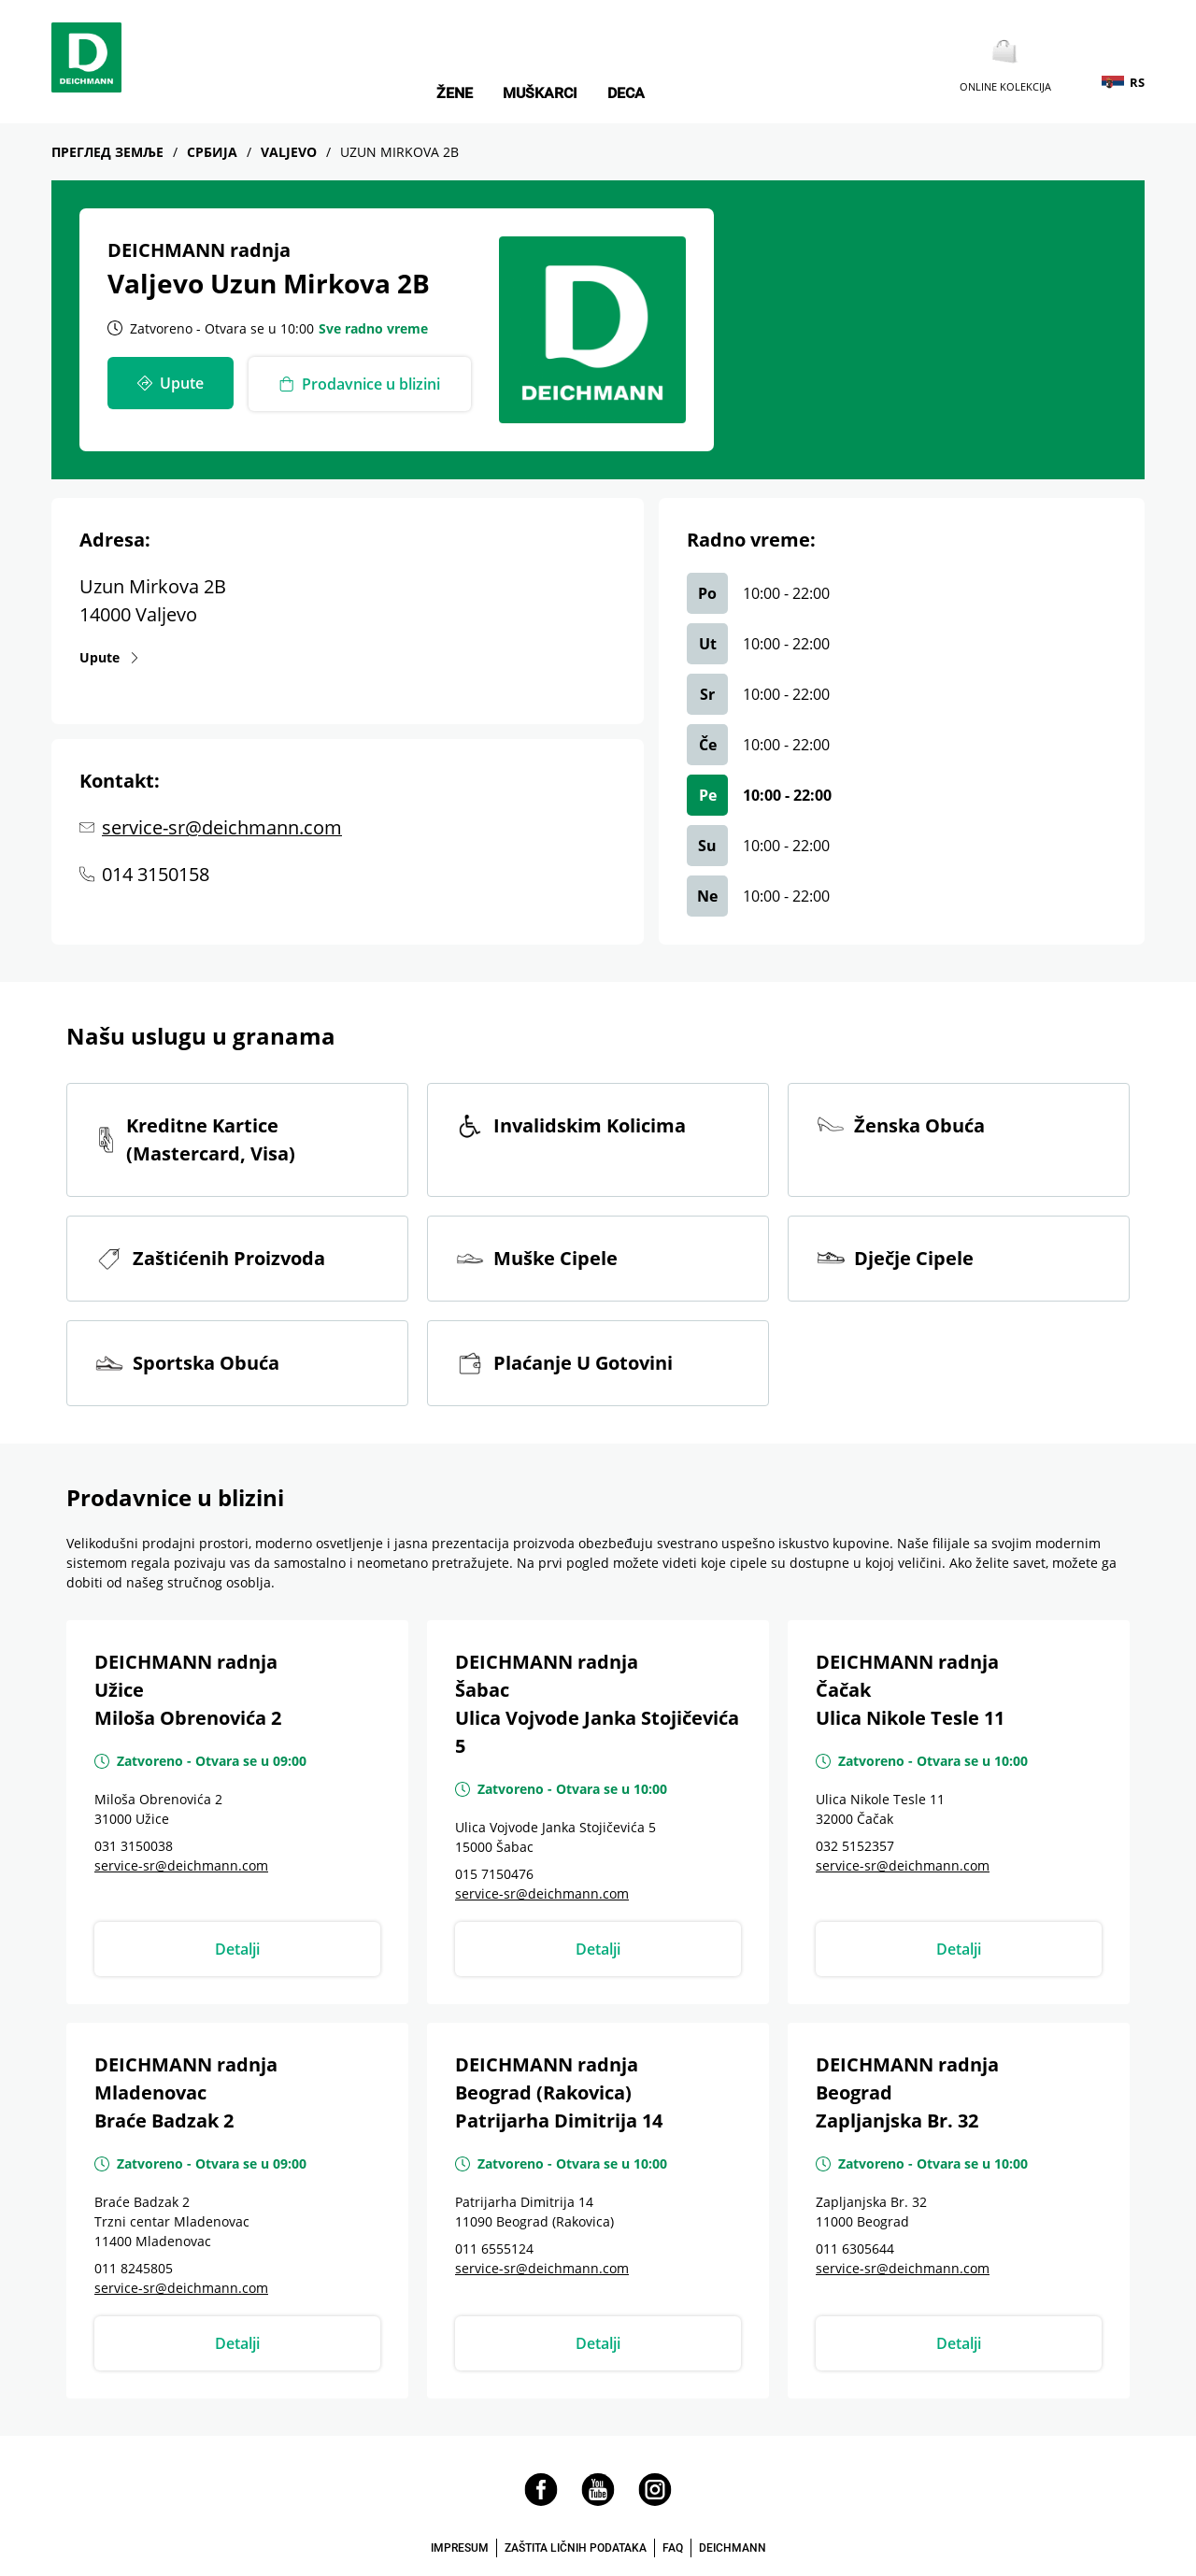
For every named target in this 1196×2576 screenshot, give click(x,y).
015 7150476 (494, 1874)
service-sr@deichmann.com (222, 827)
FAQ (672, 2548)
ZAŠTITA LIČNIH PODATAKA (576, 2548)
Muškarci (540, 93)
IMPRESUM (460, 2548)
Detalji (237, 1949)
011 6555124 (494, 2248)
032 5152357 (855, 1846)
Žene (454, 93)
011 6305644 (855, 2248)
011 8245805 (133, 2268)
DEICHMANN (732, 2548)
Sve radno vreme (373, 328)
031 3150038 (133, 1846)
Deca (626, 93)
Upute (109, 657)
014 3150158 (155, 874)
